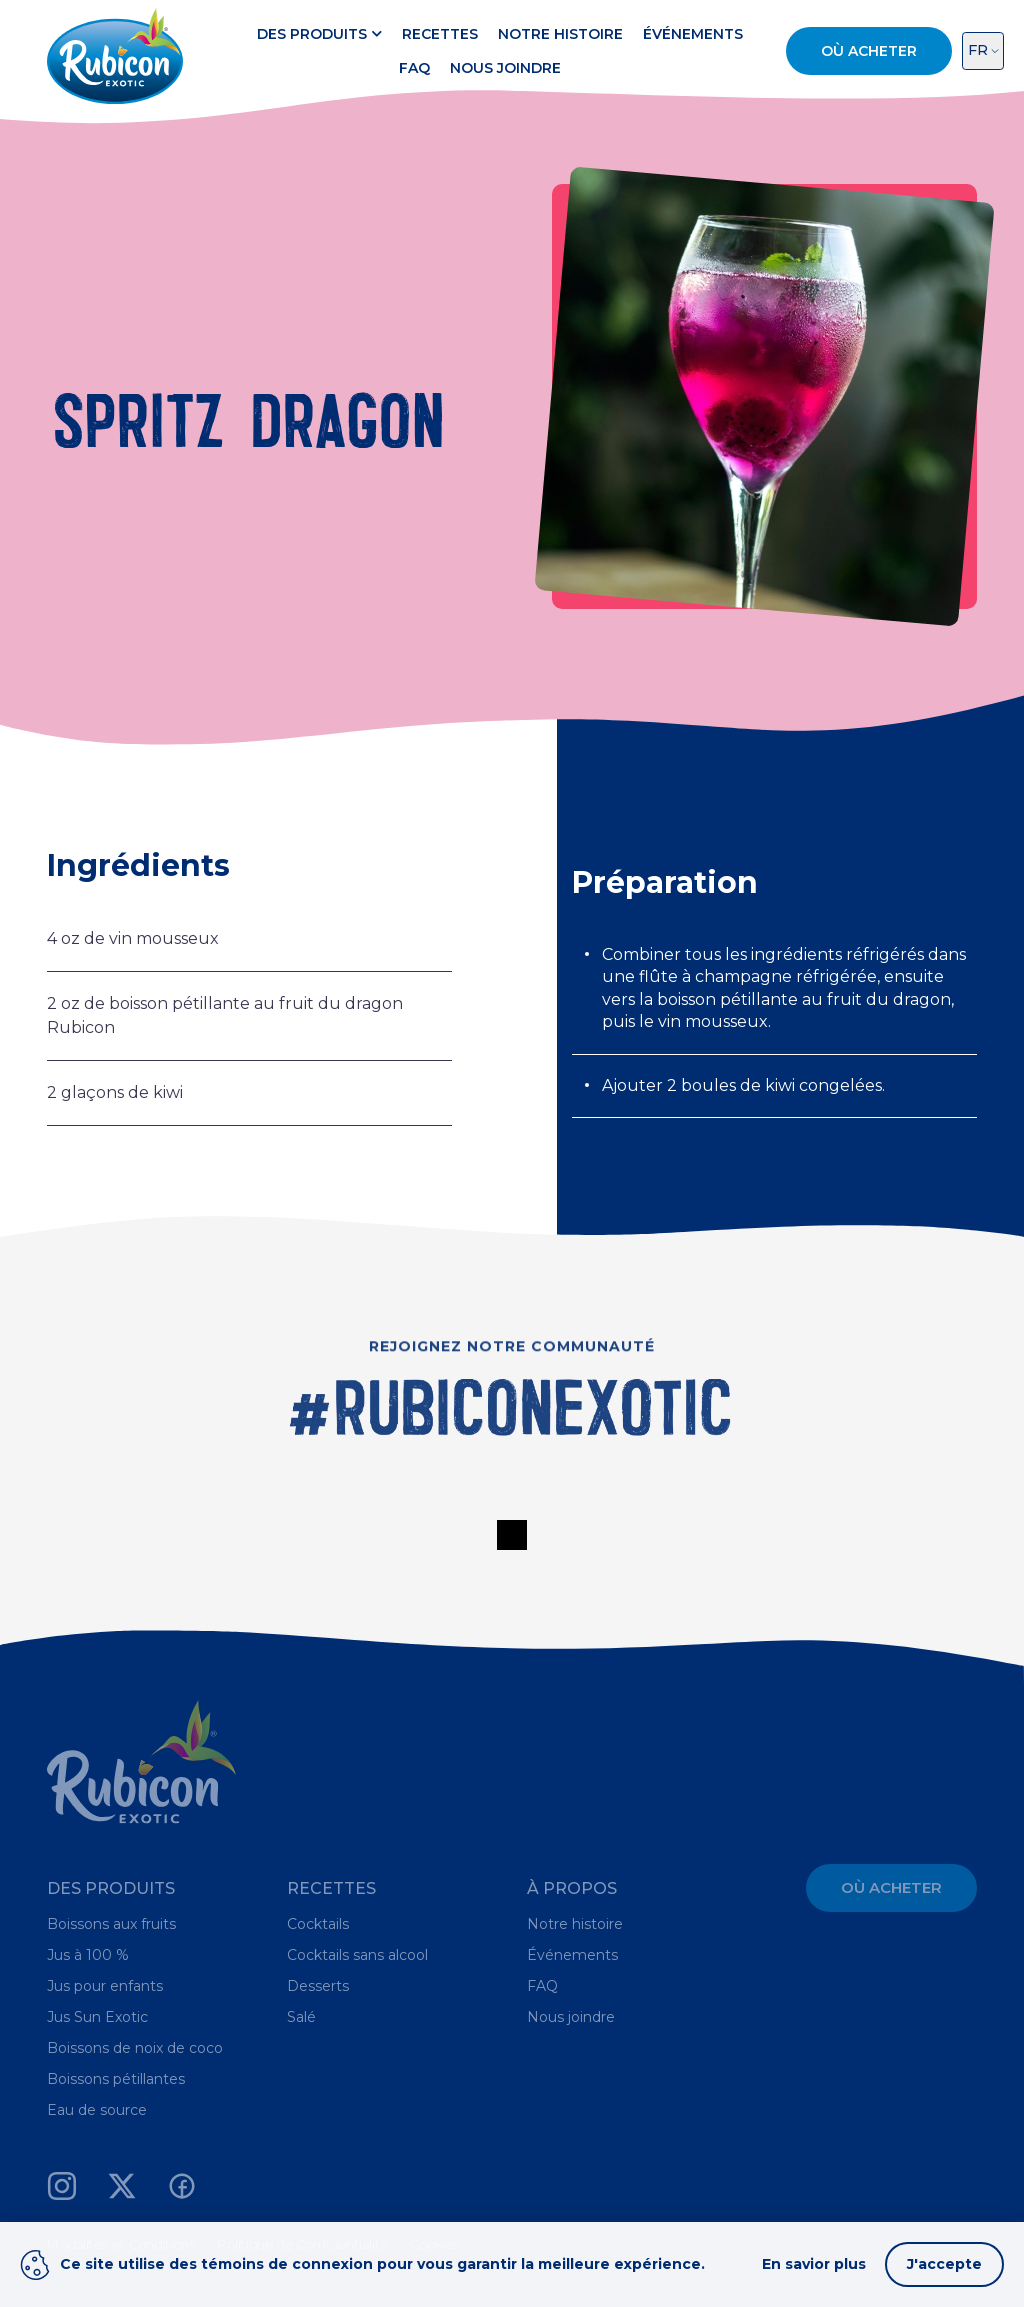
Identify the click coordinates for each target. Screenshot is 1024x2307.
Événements (693, 34)
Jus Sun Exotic (97, 2017)
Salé (301, 2017)
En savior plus (814, 2264)
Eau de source (97, 2110)
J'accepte (944, 2264)
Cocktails (318, 1924)
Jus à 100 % (88, 1955)
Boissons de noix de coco (135, 2048)
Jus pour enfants (105, 1986)
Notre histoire (560, 34)
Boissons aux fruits (111, 1924)
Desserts (318, 1986)
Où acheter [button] (869, 51)
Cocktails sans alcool (357, 1955)
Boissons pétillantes (116, 2079)
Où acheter (891, 1887)
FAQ (414, 68)
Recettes (440, 34)
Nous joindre (505, 68)
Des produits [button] (319, 34)
